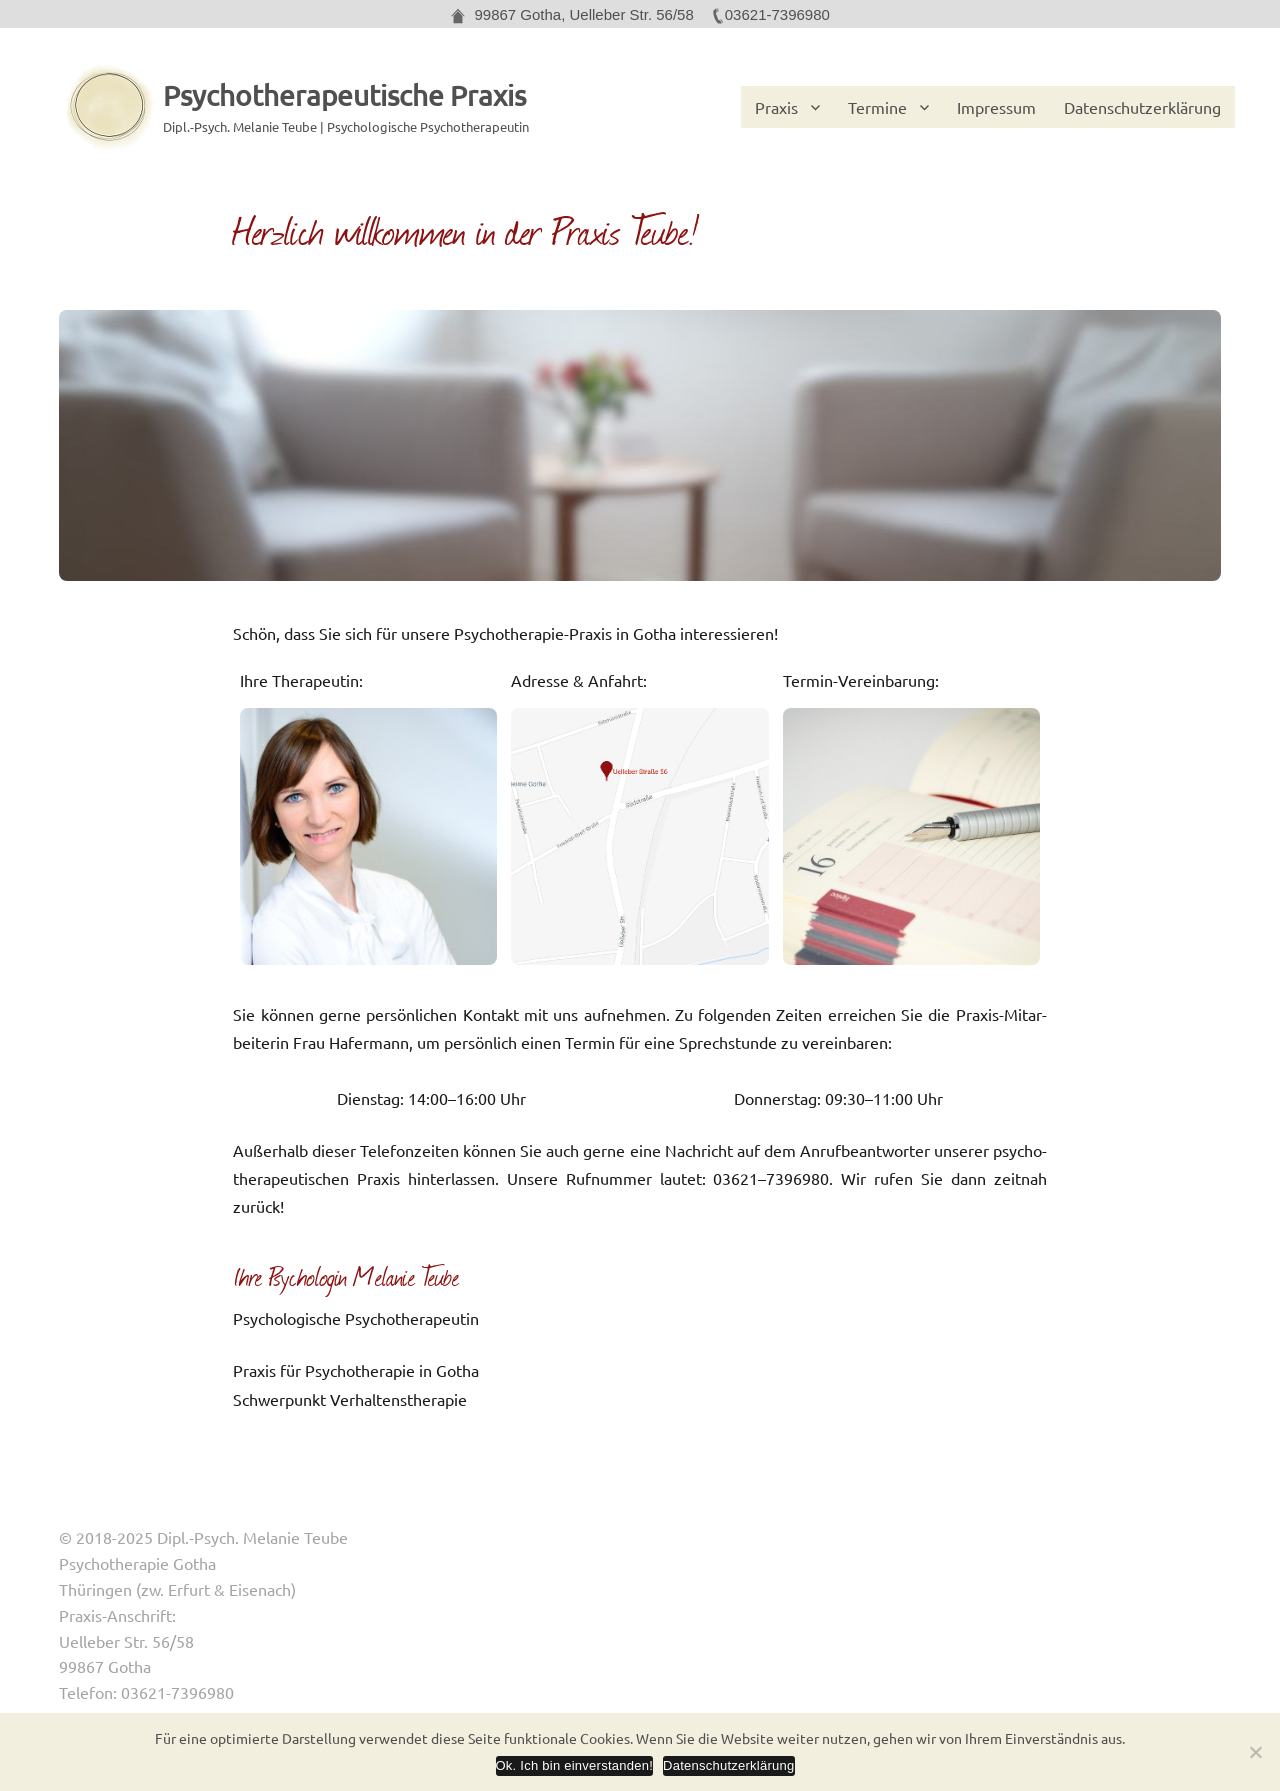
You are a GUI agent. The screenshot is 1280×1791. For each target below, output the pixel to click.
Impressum (996, 107)
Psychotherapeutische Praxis (344, 95)
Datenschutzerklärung (1142, 107)
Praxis (776, 107)
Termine (877, 107)
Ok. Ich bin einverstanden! (575, 1765)
